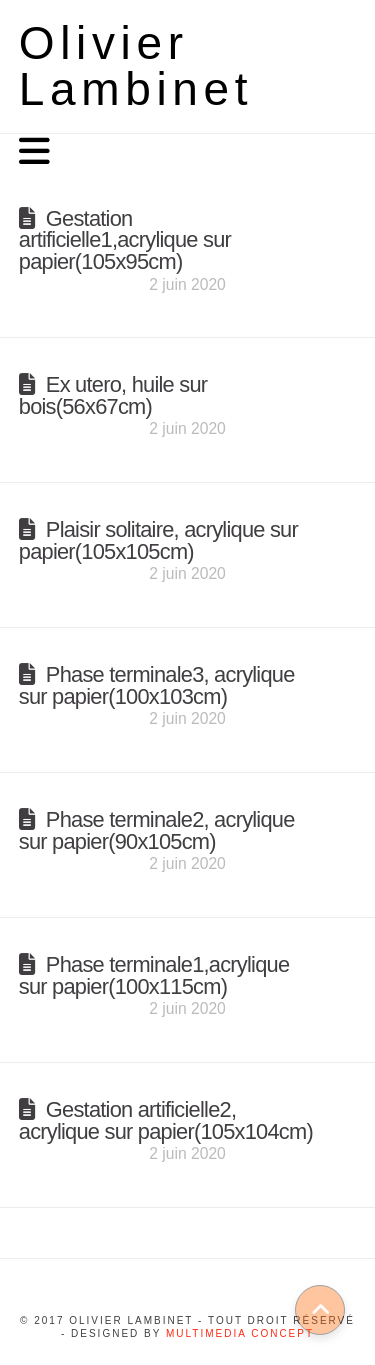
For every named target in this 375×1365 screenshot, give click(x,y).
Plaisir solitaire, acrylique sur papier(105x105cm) (158, 540)
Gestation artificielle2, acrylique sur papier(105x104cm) (166, 1120)
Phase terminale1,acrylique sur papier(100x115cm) (154, 975)
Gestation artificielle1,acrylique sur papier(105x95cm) (125, 240)
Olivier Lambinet (136, 66)
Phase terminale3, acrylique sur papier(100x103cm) (157, 685)
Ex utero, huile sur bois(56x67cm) (113, 395)
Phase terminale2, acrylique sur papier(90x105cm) (157, 830)
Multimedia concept (240, 1333)
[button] (34, 151)
